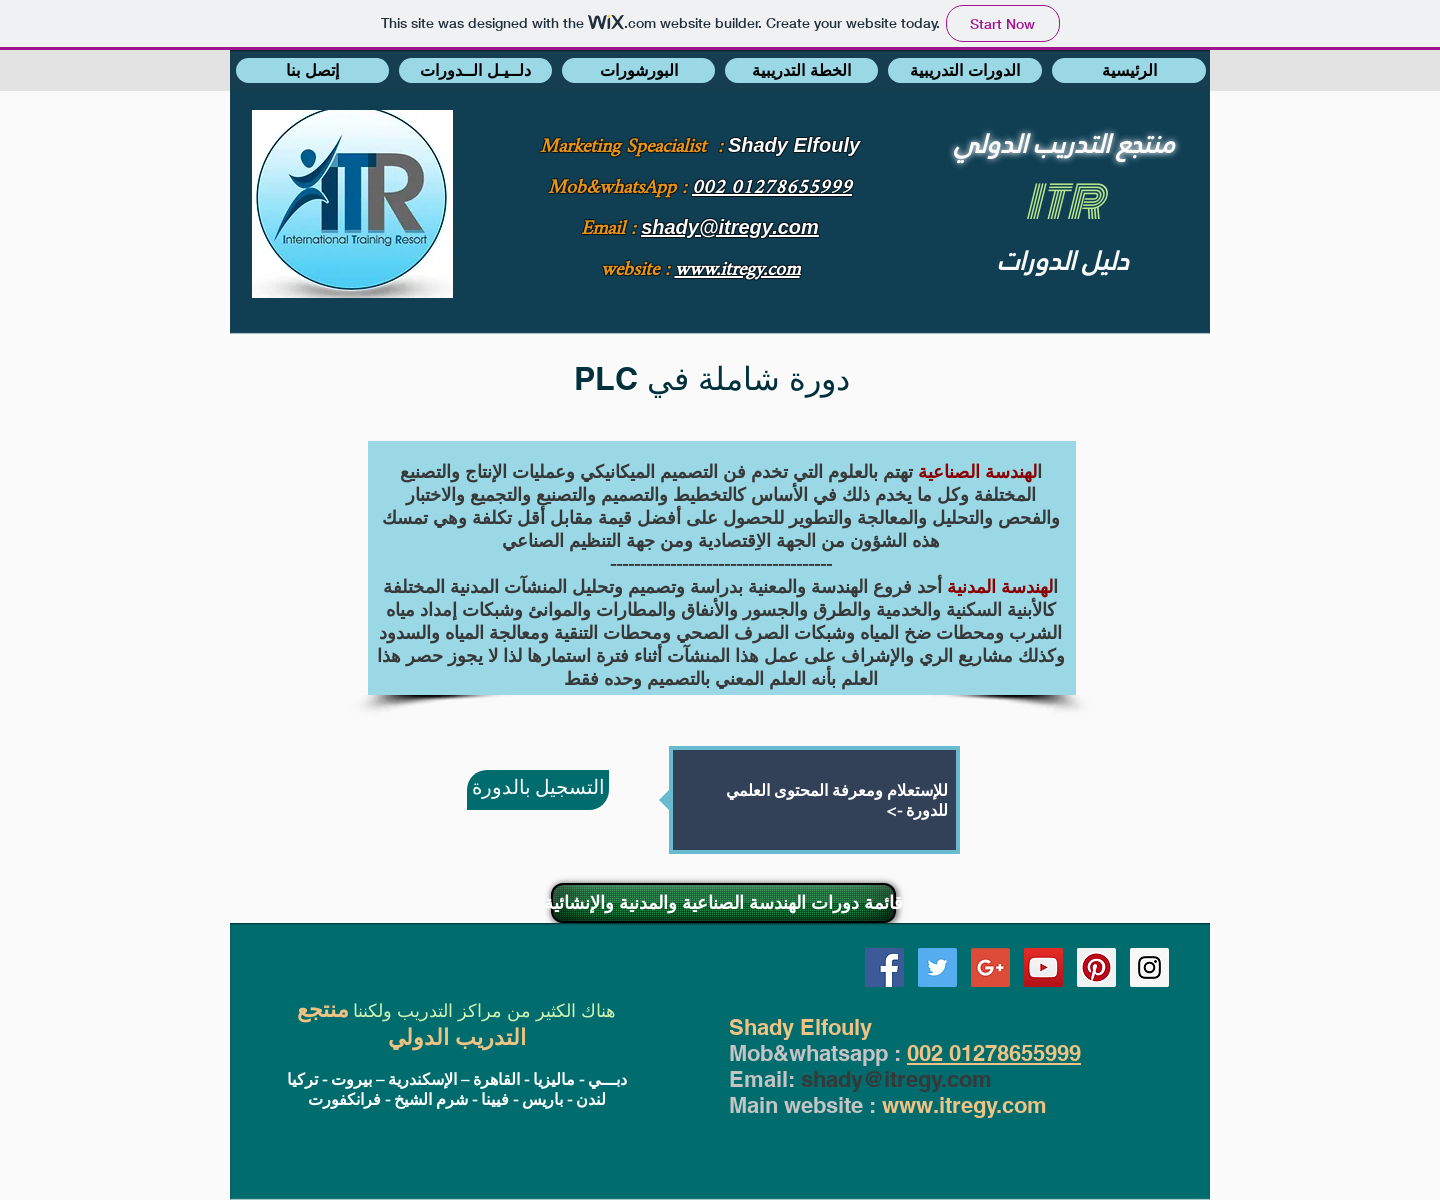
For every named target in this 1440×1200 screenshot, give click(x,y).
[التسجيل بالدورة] (538, 790)
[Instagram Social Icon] (1149, 967)
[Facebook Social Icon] (884, 967)
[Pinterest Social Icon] (1096, 967)
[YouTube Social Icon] (1043, 967)
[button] (312, 70)
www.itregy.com (964, 1105)
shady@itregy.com (896, 1079)
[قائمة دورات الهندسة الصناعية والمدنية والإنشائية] (723, 903)
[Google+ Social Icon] (990, 967)
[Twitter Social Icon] (937, 967)
